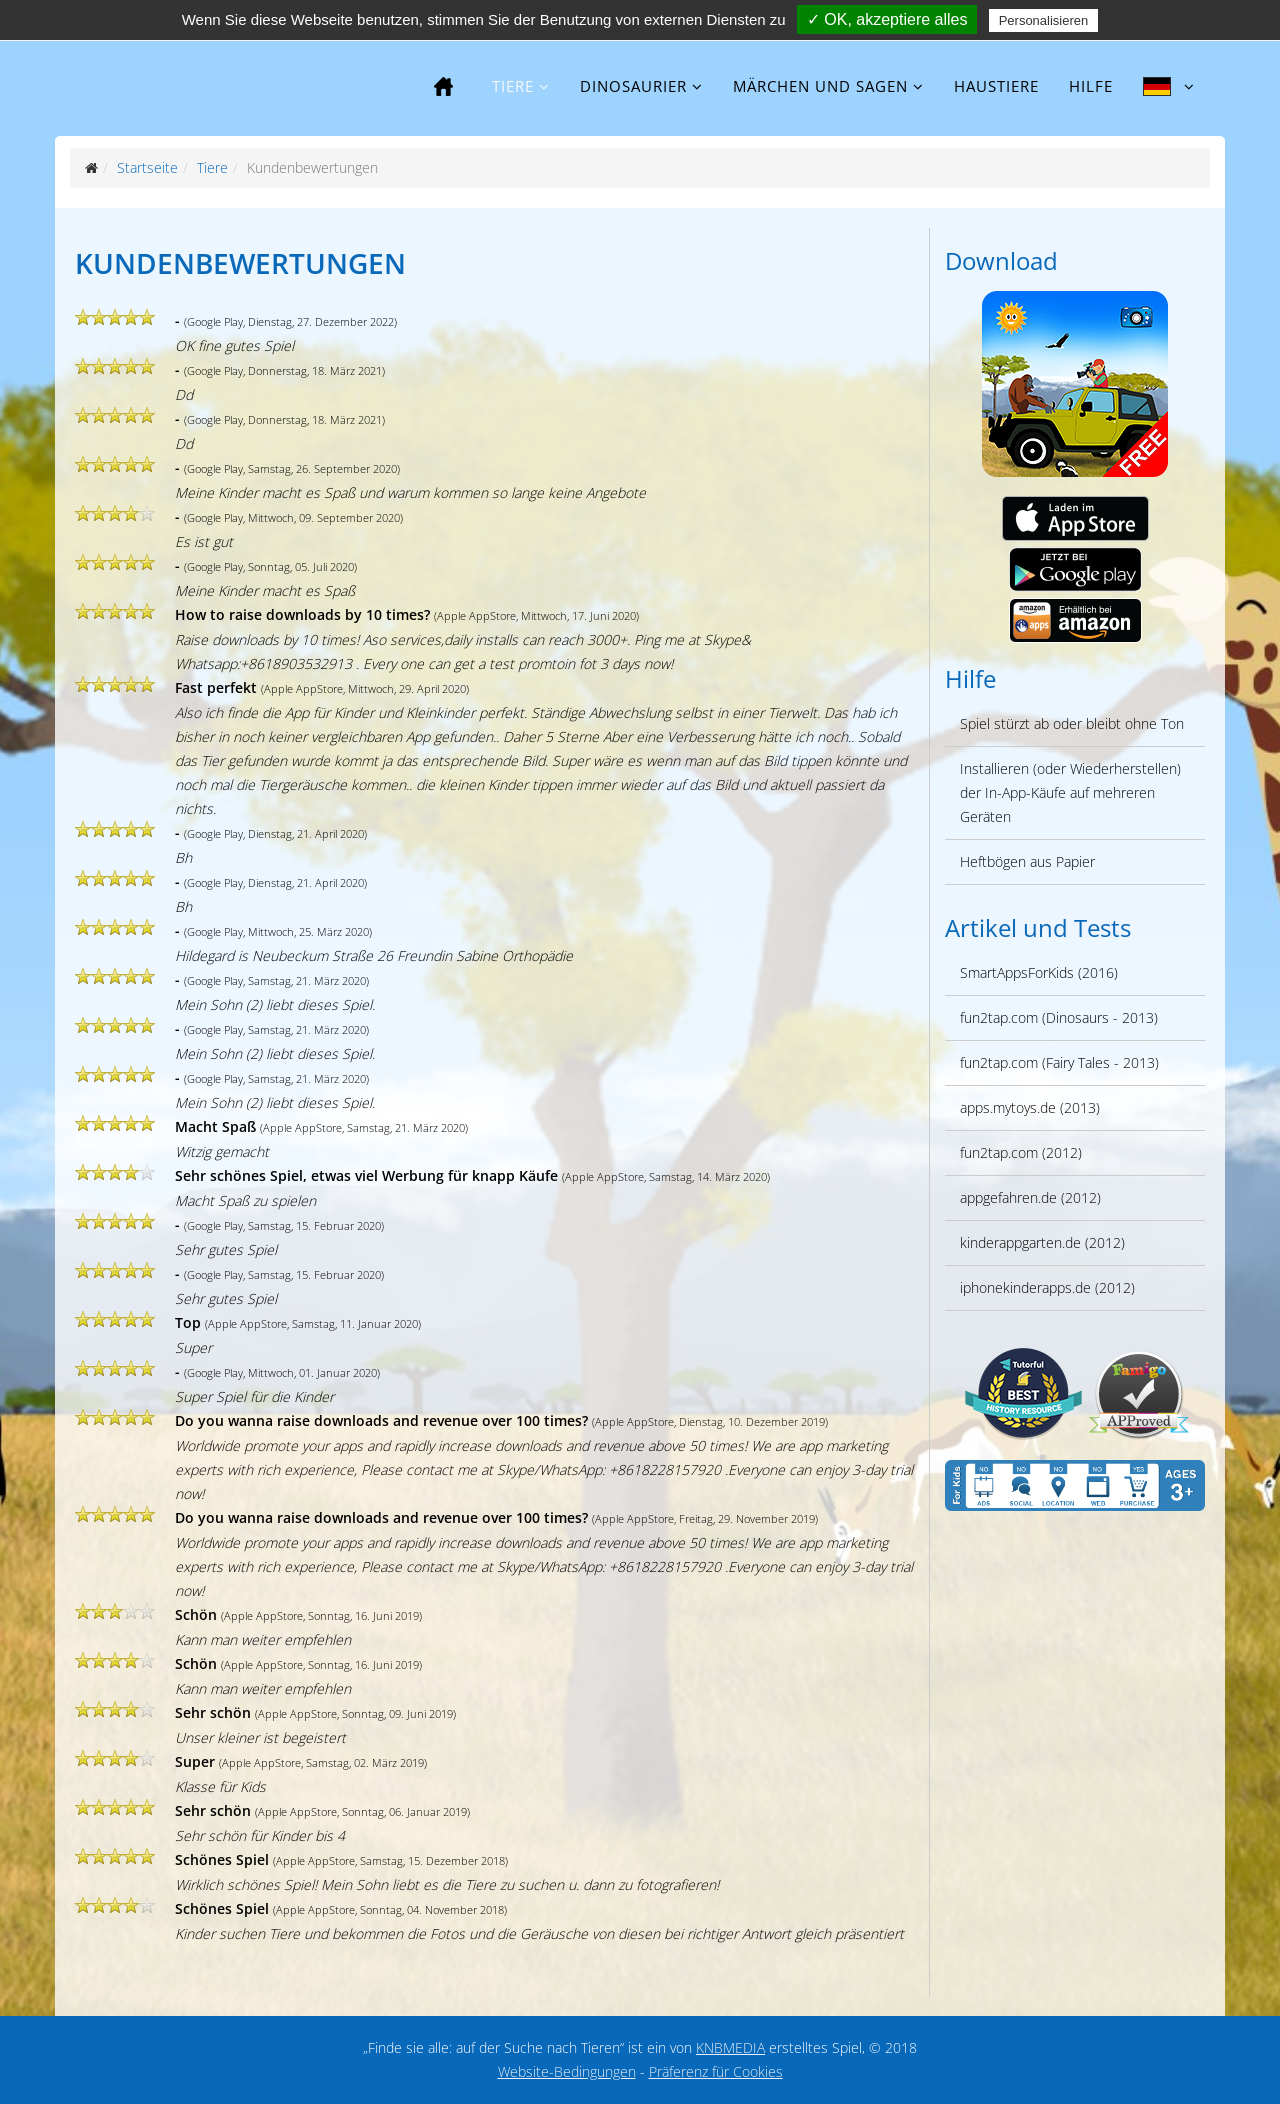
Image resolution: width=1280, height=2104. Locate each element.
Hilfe (1091, 86)
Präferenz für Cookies (716, 2071)
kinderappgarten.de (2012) (1042, 1242)
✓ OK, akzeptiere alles (887, 19)
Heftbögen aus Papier (1027, 861)
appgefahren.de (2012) (1030, 1197)
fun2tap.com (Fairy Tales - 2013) (1059, 1062)
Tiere (513, 86)
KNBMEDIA (730, 2047)
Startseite (147, 167)
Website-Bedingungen (567, 2071)
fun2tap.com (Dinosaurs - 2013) (1059, 1017)
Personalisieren (1044, 20)
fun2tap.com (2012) (1021, 1152)
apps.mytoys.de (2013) (1030, 1107)
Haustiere (996, 86)
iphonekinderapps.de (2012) (1047, 1287)
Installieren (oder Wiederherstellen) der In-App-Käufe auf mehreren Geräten (1070, 792)
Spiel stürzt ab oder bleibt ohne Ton (1072, 723)
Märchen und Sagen (820, 86)
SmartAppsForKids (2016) (1039, 972)
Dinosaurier (633, 86)
